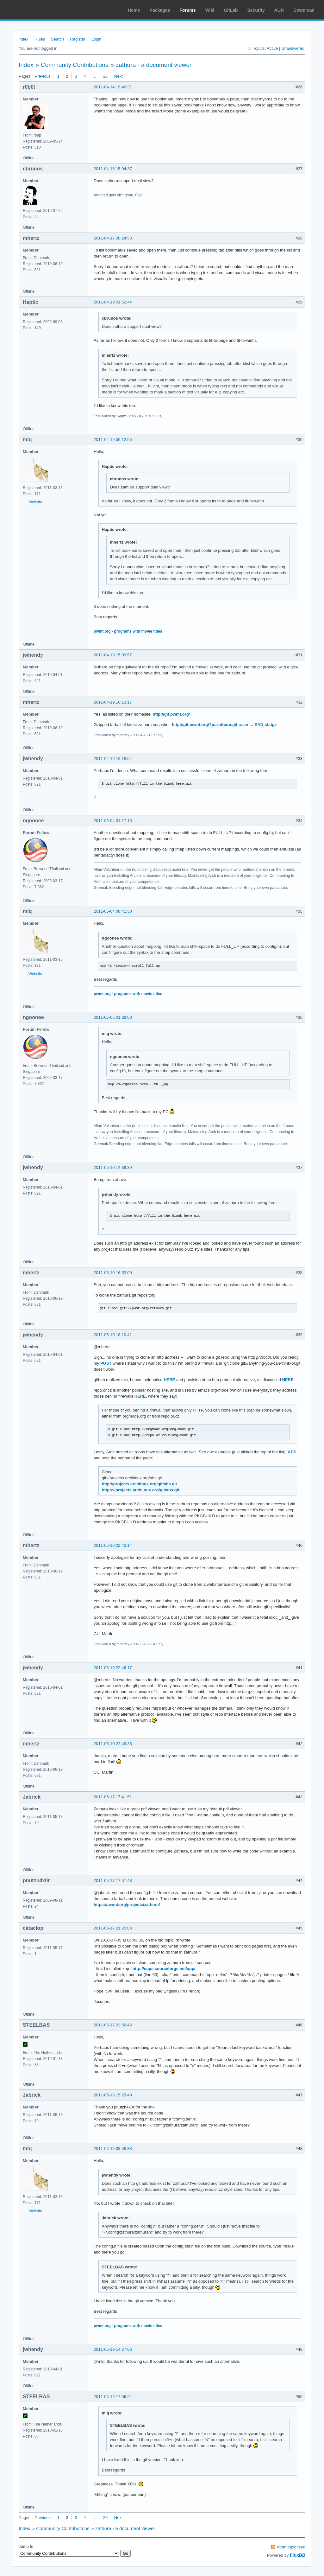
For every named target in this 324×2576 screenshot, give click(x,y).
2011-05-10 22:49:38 (113, 1743)
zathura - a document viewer (154, 64)
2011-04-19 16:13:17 (113, 702)
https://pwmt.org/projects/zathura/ (127, 1904)
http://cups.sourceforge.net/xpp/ (164, 1968)
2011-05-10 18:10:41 (113, 1334)
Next (118, 76)
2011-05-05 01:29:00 (113, 1017)
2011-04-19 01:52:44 (113, 302)
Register (77, 39)
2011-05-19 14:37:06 (113, 2349)
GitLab (231, 10)
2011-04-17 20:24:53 (113, 238)
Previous (42, 76)
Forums (187, 10)
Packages (160, 10)
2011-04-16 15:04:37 (113, 168)
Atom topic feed (291, 2547)
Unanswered (292, 48)
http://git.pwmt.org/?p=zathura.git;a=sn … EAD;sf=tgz (224, 724)
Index (23, 39)
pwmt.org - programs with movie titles (128, 631)
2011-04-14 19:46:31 (113, 87)
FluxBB (297, 2555)
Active (272, 48)
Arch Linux (35, 9)
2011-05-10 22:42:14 (113, 1545)
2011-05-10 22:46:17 (113, 1667)
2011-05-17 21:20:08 (113, 1928)
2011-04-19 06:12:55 (113, 439)
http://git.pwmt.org (171, 714)
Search (57, 39)
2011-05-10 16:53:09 (113, 1272)
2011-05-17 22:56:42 (113, 2025)
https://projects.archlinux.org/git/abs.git (140, 1490)
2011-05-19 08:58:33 (113, 2148)
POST (105, 1363)
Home (134, 10)
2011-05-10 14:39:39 (113, 1167)
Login (96, 39)
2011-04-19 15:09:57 (113, 655)
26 (105, 76)
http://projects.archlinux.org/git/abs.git (139, 1484)
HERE (169, 1379)
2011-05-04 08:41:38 (113, 911)
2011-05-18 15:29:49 (113, 2095)
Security (256, 10)
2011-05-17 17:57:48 (113, 1880)
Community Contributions (74, 64)
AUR (279, 10)
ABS (292, 1452)
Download (304, 10)
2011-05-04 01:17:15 (113, 820)
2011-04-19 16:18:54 (113, 758)
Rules (39, 39)
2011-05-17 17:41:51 (113, 1797)
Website (35, 502)
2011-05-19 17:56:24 (113, 2396)
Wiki (210, 10)
